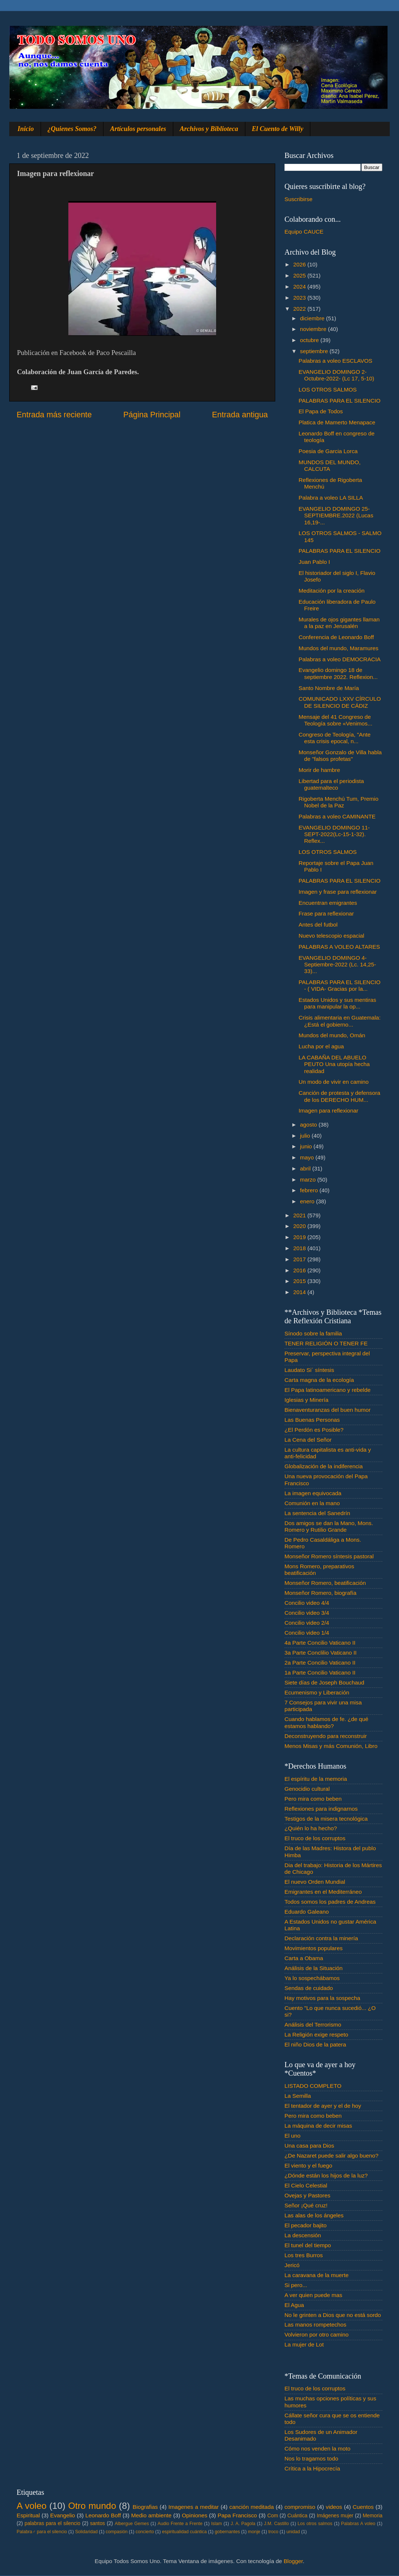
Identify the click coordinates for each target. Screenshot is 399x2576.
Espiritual (28, 2515)
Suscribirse (298, 199)
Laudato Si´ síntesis (309, 1370)
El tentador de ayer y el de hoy (322, 2106)
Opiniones (194, 2515)
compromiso (299, 2507)
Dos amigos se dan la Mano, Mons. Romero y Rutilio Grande (328, 1526)
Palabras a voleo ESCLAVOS (335, 361)
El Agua (294, 2305)
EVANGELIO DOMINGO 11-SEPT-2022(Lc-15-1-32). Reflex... (334, 834)
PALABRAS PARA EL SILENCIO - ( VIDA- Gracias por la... (340, 985)
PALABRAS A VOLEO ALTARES (339, 947)
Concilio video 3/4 (306, 1613)
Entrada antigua (240, 414)
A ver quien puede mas (313, 2295)
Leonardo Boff (103, 2515)
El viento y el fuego (308, 2165)
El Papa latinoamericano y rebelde (327, 1390)
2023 (300, 297)
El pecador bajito (305, 2225)
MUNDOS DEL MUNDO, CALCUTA (330, 465)
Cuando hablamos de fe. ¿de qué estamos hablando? (326, 1722)
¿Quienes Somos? (72, 128)
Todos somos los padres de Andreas (330, 1902)
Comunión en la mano (312, 1503)
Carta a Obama (303, 1958)
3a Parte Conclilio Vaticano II (320, 1652)
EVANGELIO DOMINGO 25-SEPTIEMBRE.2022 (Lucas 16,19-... (336, 515)
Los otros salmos (315, 2523)
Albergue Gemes (132, 2523)
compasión (116, 2531)
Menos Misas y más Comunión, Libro (331, 1746)
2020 (300, 1226)
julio (305, 1135)
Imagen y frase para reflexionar (338, 892)
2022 (300, 309)
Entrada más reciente (54, 414)
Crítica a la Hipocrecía (312, 2468)
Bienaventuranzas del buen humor (327, 1410)
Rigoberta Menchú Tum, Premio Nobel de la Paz (338, 802)
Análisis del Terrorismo (312, 2024)
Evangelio (62, 2515)
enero (308, 1201)
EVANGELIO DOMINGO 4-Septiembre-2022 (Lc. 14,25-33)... (337, 965)
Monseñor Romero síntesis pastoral (329, 1556)
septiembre (315, 351)
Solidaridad (86, 2531)
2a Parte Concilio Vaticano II (319, 1662)
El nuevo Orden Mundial (314, 1882)
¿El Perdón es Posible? (314, 1430)
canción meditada (251, 2507)
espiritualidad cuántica (184, 2531)
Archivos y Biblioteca (209, 128)
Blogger (293, 2561)
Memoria (373, 2515)
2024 (300, 286)
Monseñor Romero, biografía (320, 1593)
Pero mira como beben (313, 1799)
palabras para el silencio (53, 2523)
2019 (300, 1237)
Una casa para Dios (309, 2145)
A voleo (32, 2506)
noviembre (314, 329)
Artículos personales (138, 128)
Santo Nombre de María (329, 688)
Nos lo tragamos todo (311, 2458)
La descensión (302, 2235)
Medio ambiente (151, 2515)
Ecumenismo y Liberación (316, 1692)
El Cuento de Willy (278, 128)
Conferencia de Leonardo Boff (336, 637)
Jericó (292, 2265)
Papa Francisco (237, 2515)
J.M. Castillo (276, 2523)
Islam (216, 2523)
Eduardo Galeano (306, 1911)
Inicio (26, 128)
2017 (300, 1259)
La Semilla (297, 2096)
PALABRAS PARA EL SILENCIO (340, 400)
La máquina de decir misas (318, 2125)
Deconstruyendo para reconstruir (325, 1736)
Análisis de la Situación (313, 1968)
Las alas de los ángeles (314, 2215)
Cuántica (297, 2515)
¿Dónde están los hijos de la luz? (326, 2175)
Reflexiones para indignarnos (321, 1809)
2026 (300, 264)
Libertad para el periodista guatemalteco (331, 784)
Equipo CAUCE (303, 231)
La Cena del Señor (308, 1440)
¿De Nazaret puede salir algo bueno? (331, 2155)
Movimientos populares (313, 1948)
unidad (293, 2531)
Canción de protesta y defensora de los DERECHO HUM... (339, 1096)
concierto (145, 2531)
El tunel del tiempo (307, 2245)
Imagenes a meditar (193, 2507)
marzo (308, 1179)
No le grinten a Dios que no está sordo (332, 2315)
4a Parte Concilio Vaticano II (319, 1642)
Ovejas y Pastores (307, 2195)
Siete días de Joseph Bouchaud (324, 1682)
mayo (308, 1157)
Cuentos (363, 2507)
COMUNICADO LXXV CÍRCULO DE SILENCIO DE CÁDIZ (340, 702)
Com (272, 2515)
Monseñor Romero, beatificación (325, 1583)
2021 (300, 1215)
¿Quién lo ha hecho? (310, 1828)
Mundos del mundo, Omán (332, 1035)
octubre (310, 340)
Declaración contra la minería (321, 1938)
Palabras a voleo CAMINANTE (337, 816)
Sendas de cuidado (308, 1988)
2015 (300, 1281)
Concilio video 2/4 (306, 1623)
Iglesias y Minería (306, 1400)
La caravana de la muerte (316, 2275)
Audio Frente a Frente (179, 2523)
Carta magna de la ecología (319, 1380)
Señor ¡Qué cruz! (305, 2205)
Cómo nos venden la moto (317, 2448)
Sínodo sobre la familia (313, 1333)
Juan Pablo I (314, 562)
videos (334, 2507)
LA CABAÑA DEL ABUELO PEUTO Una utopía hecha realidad (334, 1064)
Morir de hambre (319, 770)
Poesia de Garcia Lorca (328, 451)
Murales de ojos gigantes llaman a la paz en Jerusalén (339, 622)
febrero (310, 1190)
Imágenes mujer (335, 2515)
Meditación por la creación (332, 590)
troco (273, 2531)
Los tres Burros (303, 2255)
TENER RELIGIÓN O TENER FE (326, 1343)
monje (254, 2531)
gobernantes (227, 2531)
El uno (292, 2135)
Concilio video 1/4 (306, 1633)
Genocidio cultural (307, 1789)
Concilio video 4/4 (306, 1603)
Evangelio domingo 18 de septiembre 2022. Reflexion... (338, 673)
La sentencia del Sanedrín (317, 1513)
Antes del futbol (318, 924)
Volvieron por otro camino (316, 2334)
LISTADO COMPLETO (312, 2086)
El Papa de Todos (321, 411)
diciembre (313, 318)
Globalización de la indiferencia (323, 1466)
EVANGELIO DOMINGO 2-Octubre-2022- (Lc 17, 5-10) (336, 375)
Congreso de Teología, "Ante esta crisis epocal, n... (335, 737)
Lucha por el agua (321, 1046)
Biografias (145, 2507)
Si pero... (295, 2285)
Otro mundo (92, 2506)
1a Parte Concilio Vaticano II (319, 1672)
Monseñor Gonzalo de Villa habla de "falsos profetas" (340, 755)
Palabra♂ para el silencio (42, 2531)
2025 (300, 275)
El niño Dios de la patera (315, 2044)
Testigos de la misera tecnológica (326, 1818)
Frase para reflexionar (326, 913)
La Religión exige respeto (316, 2034)
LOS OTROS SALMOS (328, 389)
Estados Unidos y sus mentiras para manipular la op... (337, 1003)
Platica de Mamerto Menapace (337, 422)
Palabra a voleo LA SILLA (331, 497)
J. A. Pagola (243, 2523)
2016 (300, 1270)
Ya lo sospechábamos (312, 1978)
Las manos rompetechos (315, 2324)
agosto (309, 1124)
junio (307, 1146)
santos (97, 2523)
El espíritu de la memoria (315, 1779)
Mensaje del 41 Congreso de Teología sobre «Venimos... (335, 720)
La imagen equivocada (312, 1493)
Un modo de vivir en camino (334, 1082)
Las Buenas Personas (312, 1420)
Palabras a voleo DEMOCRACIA (340, 659)
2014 (300, 1292)
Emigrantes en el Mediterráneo (323, 1892)
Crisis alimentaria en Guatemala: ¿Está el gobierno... (340, 1020)
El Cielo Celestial (305, 2185)
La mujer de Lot (304, 2344)
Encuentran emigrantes (328, 903)
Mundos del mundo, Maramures (338, 648)
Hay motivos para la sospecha (322, 1998)
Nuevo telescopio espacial (331, 935)
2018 (300, 1248)
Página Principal (152, 414)
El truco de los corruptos (314, 1838)
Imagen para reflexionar (328, 1110)
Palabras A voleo (358, 2523)
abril (306, 1168)
